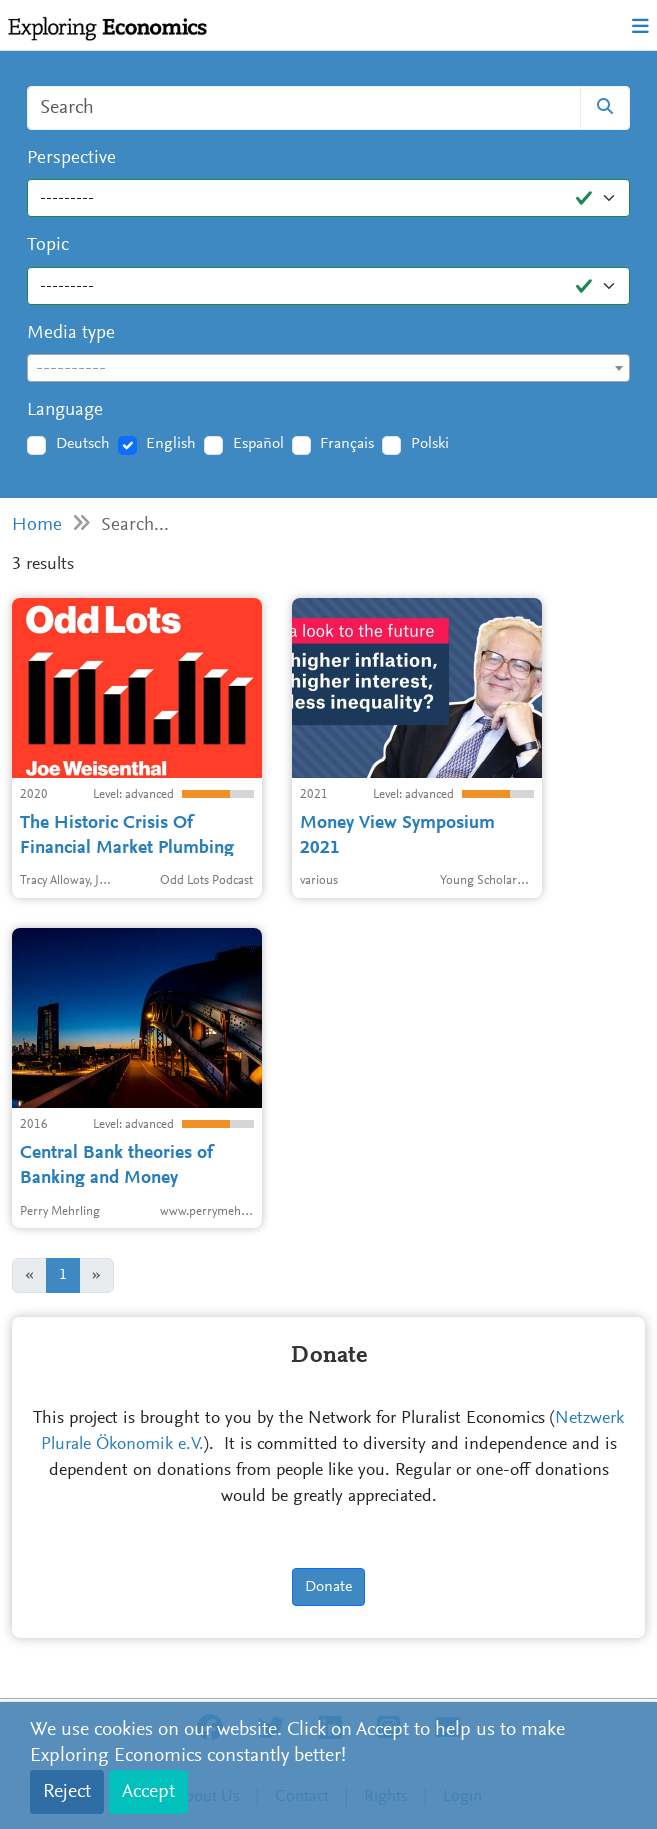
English (171, 444)
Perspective (71, 158)
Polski (430, 444)
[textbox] (328, 369)
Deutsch (83, 444)
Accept (148, 1792)
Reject (67, 1792)
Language (65, 410)
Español (258, 444)
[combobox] (328, 368)
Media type (71, 333)
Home (37, 525)
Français (347, 444)
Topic (48, 245)
